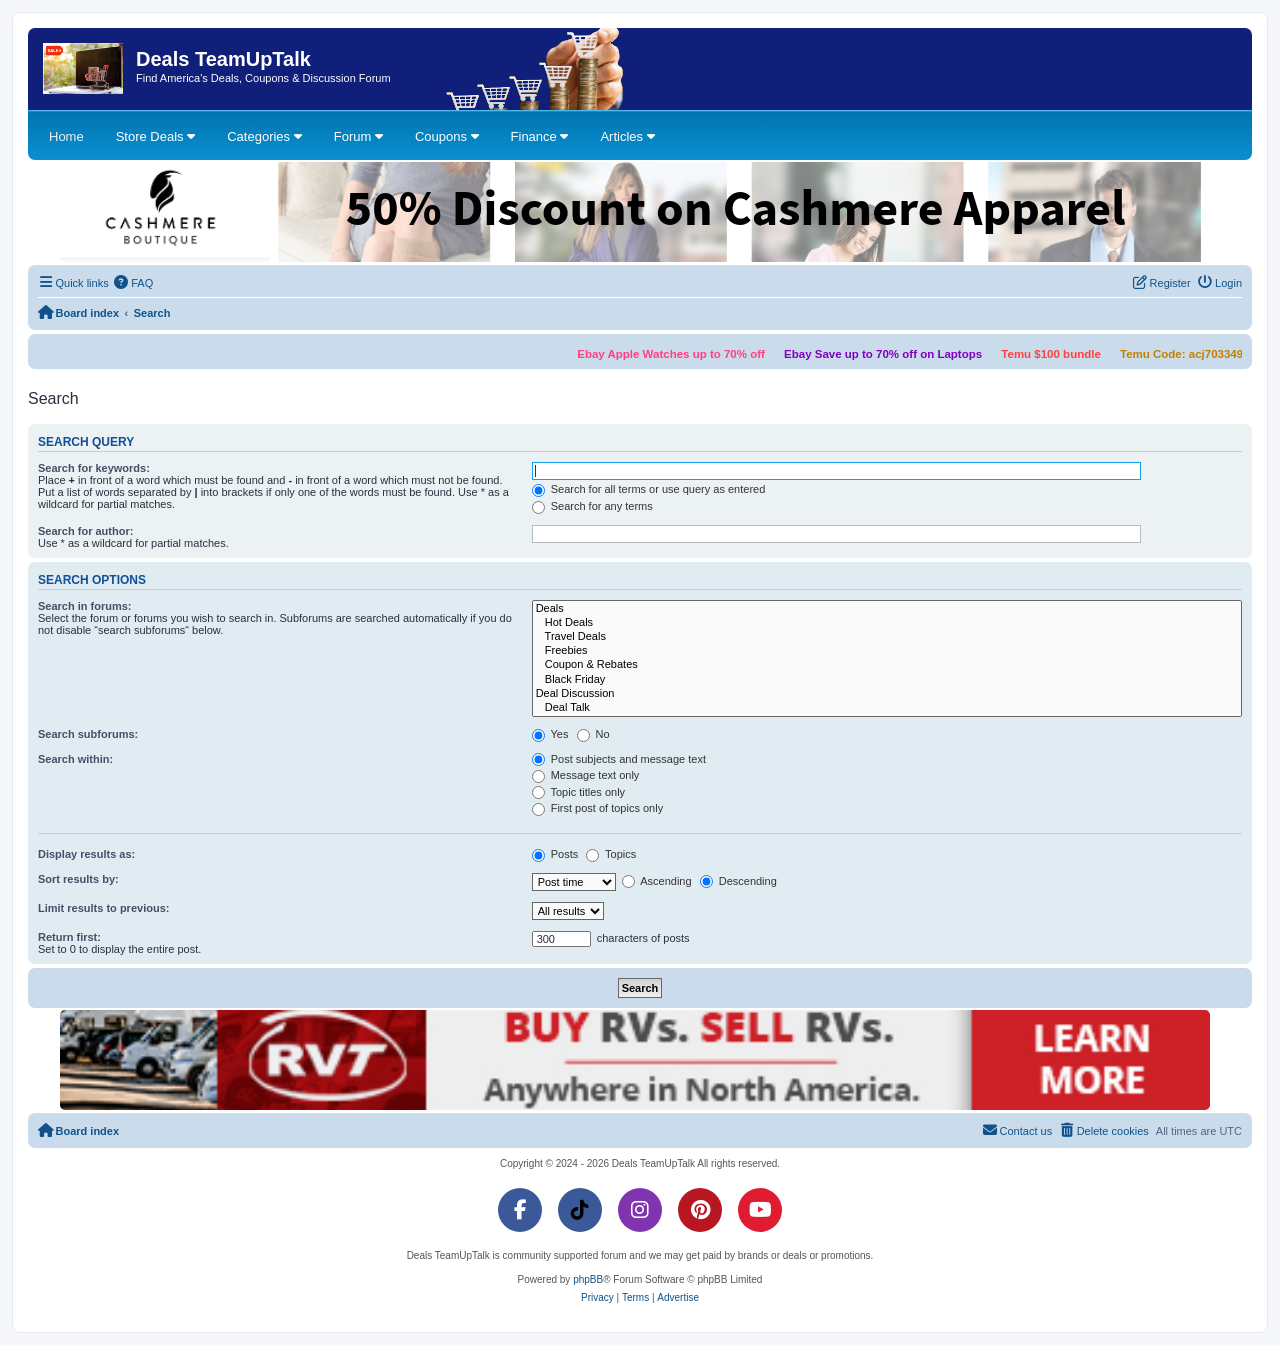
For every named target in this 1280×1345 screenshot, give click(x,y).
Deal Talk (887, 708)
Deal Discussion (887, 694)
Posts (555, 854)
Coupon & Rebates (887, 665)
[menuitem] (134, 283)
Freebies (887, 651)
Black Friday (887, 680)
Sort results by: (78, 879)
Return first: (69, 937)
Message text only (586, 775)
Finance (540, 136)
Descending (738, 881)
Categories (264, 136)
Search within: (75, 759)
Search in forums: (85, 606)
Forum (358, 136)
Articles (627, 136)
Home (66, 136)
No (593, 734)
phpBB (588, 1279)
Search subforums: (88, 734)
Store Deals (156, 136)
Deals (887, 609)
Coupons (447, 136)
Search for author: (85, 531)
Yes (550, 734)
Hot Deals (887, 623)
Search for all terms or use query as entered (649, 489)
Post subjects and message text (619, 759)
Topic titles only (578, 792)
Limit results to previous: (103, 908)
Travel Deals (887, 637)
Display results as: (86, 854)
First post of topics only (598, 808)
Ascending (657, 881)
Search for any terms (592, 506)
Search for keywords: (94, 468)
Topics (611, 854)
